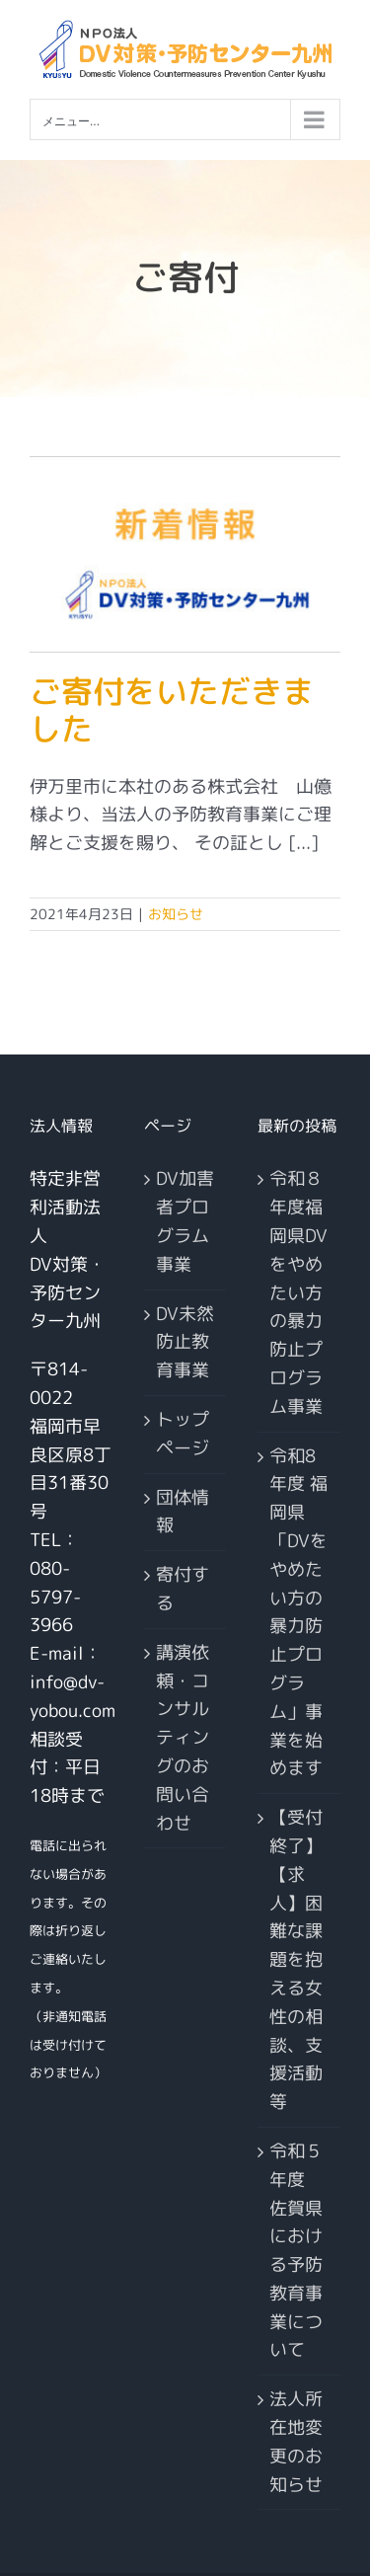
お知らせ (175, 913)
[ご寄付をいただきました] (185, 554)
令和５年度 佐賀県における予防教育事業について (296, 2251)
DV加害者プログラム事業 (185, 1221)
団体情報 (182, 1511)
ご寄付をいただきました (172, 709)
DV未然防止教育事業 (185, 1342)
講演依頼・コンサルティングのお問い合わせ (182, 1737)
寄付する (182, 1588)
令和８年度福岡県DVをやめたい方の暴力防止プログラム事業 (298, 1292)
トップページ (182, 1433)
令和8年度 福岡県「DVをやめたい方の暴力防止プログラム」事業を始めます (298, 1612)
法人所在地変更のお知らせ (296, 2441)
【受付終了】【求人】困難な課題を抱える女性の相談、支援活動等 (296, 1959)
